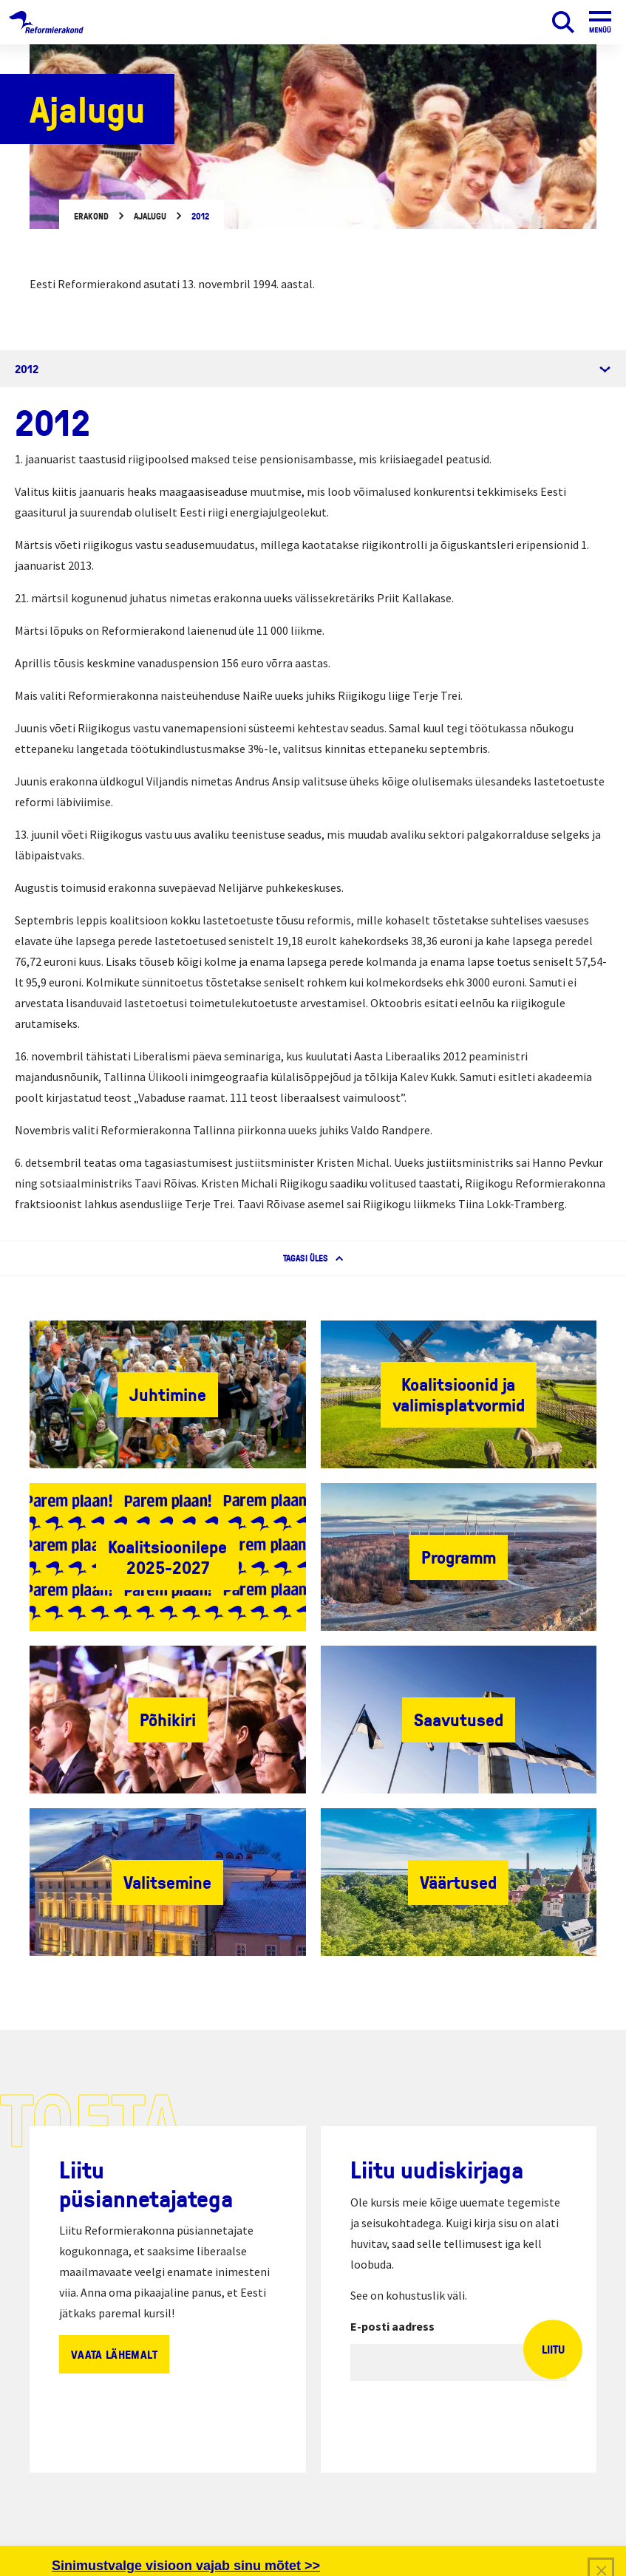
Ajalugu (150, 216)
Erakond (91, 216)
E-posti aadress (392, 2326)
